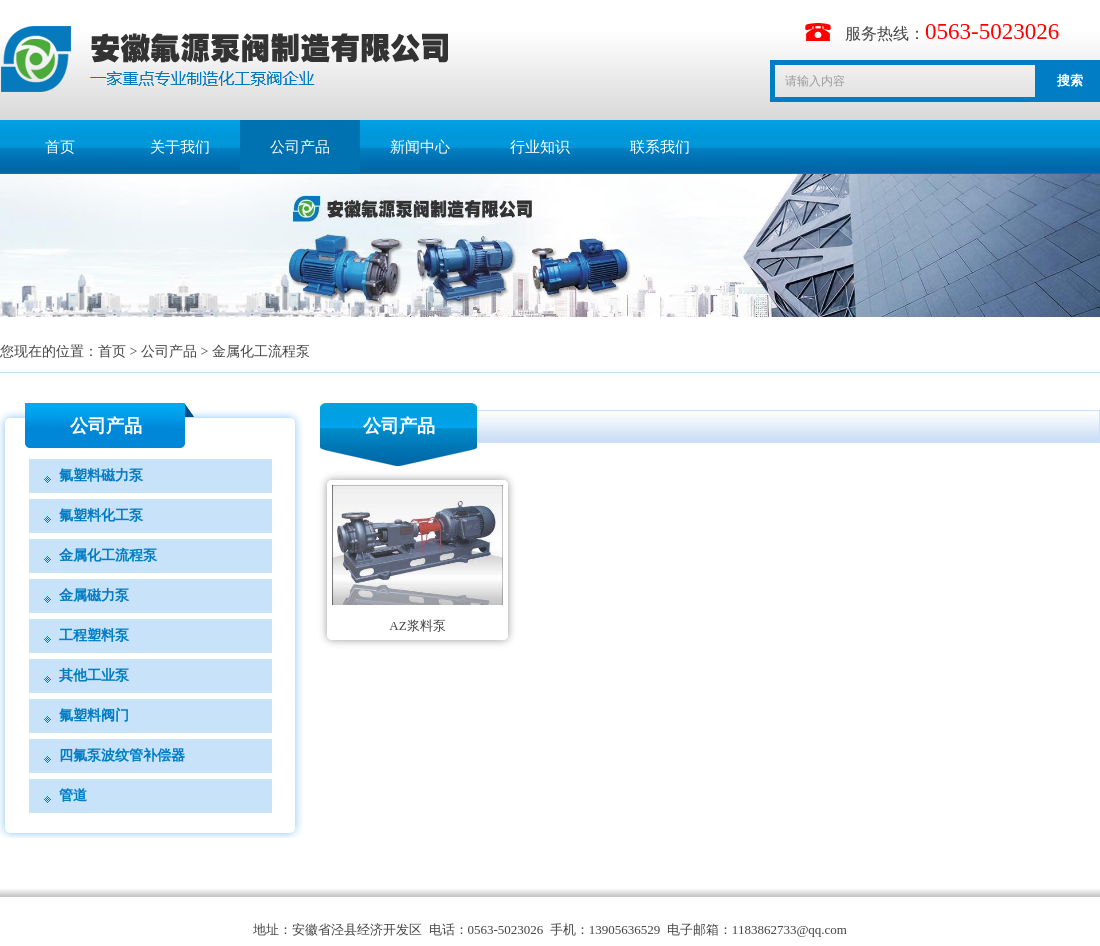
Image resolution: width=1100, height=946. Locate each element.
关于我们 (180, 147)
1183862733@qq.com (789, 929)
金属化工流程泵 (261, 351)
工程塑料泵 (94, 635)
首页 (60, 147)
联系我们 (660, 147)
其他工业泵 (94, 675)
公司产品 (300, 147)
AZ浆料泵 (417, 625)
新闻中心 (420, 147)
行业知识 (540, 147)
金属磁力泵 (94, 595)
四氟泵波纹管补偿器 (122, 755)
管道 (73, 795)
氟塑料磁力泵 (101, 475)
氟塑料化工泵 (101, 515)
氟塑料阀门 (94, 715)
